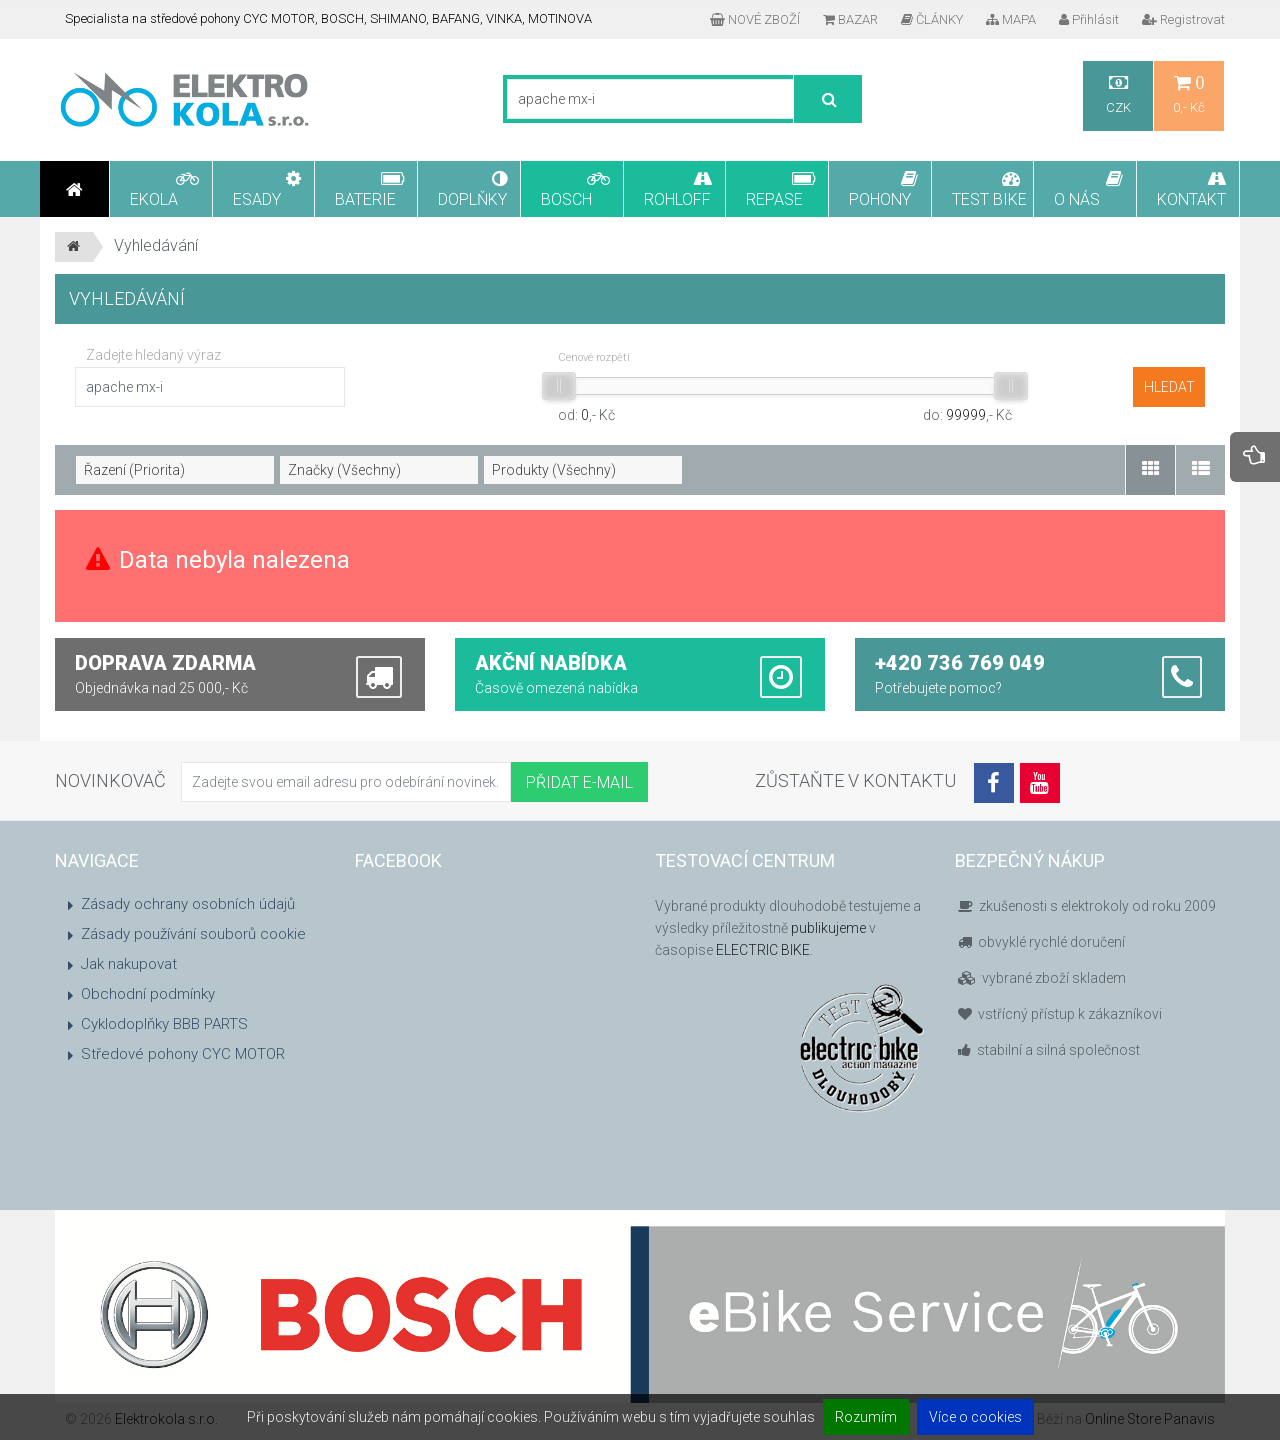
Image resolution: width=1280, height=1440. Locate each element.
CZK (1118, 94)
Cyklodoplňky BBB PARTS (164, 1024)
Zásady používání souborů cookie (193, 934)
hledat (1169, 387)
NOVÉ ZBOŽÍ (755, 19)
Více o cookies (975, 1417)
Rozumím (866, 1417)
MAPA (1011, 19)
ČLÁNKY (932, 19)
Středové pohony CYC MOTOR (183, 1054)
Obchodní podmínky (148, 994)
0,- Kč (1189, 94)
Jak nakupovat (129, 964)
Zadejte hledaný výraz (153, 355)
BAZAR (850, 19)
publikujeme (828, 928)
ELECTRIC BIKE (763, 950)
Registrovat (1183, 19)
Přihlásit (1089, 19)
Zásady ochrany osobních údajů (188, 904)
